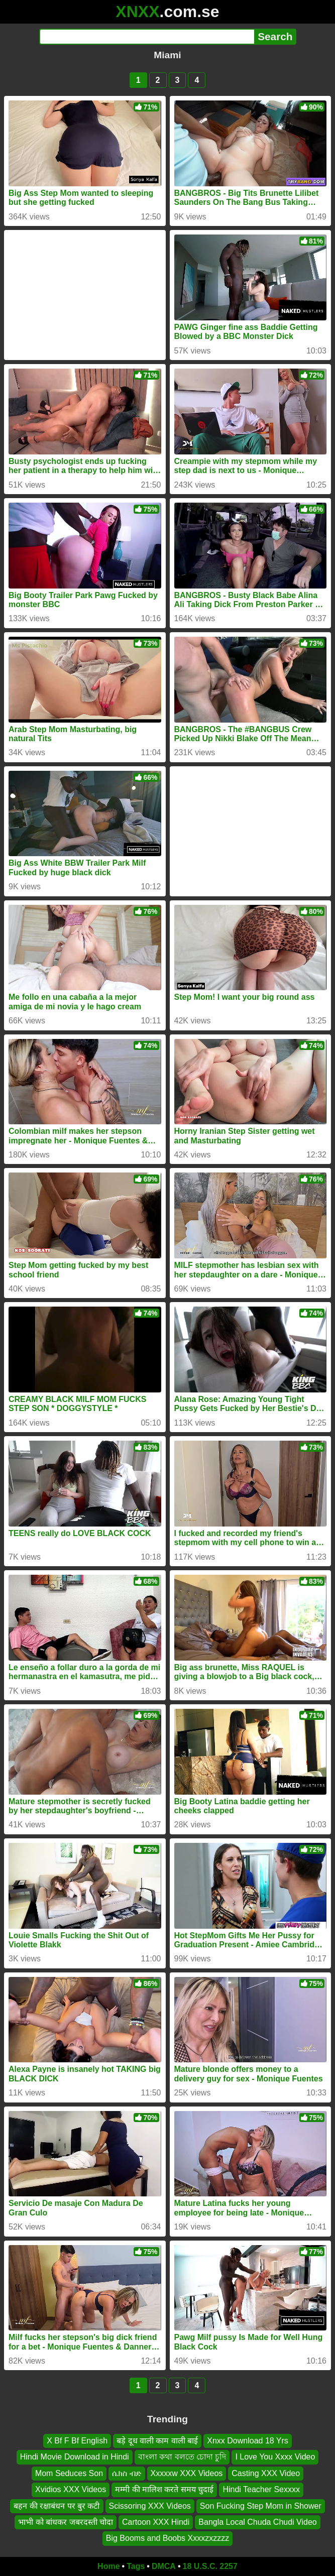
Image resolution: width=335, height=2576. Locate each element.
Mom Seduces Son (69, 2473)
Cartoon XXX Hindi (155, 2522)
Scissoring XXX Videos (150, 2505)
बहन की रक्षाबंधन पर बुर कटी (56, 2505)
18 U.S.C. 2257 (210, 2566)
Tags (136, 2566)
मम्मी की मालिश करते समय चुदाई (164, 2489)
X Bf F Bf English (77, 2440)
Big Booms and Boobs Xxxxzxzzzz (167, 2538)
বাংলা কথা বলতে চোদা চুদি (182, 2456)
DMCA (164, 2566)
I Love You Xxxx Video (275, 2456)
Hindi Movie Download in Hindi (74, 2456)
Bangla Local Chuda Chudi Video (257, 2522)
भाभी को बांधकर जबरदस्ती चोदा (65, 2522)
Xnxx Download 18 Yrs (247, 2440)
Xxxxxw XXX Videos (187, 2473)
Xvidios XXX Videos (70, 2489)
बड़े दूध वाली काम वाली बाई (157, 2440)
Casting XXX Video (266, 2473)
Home (108, 2566)
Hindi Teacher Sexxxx (261, 2489)
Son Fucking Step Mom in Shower (260, 2505)
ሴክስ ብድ (126, 2473)
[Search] (147, 37)
